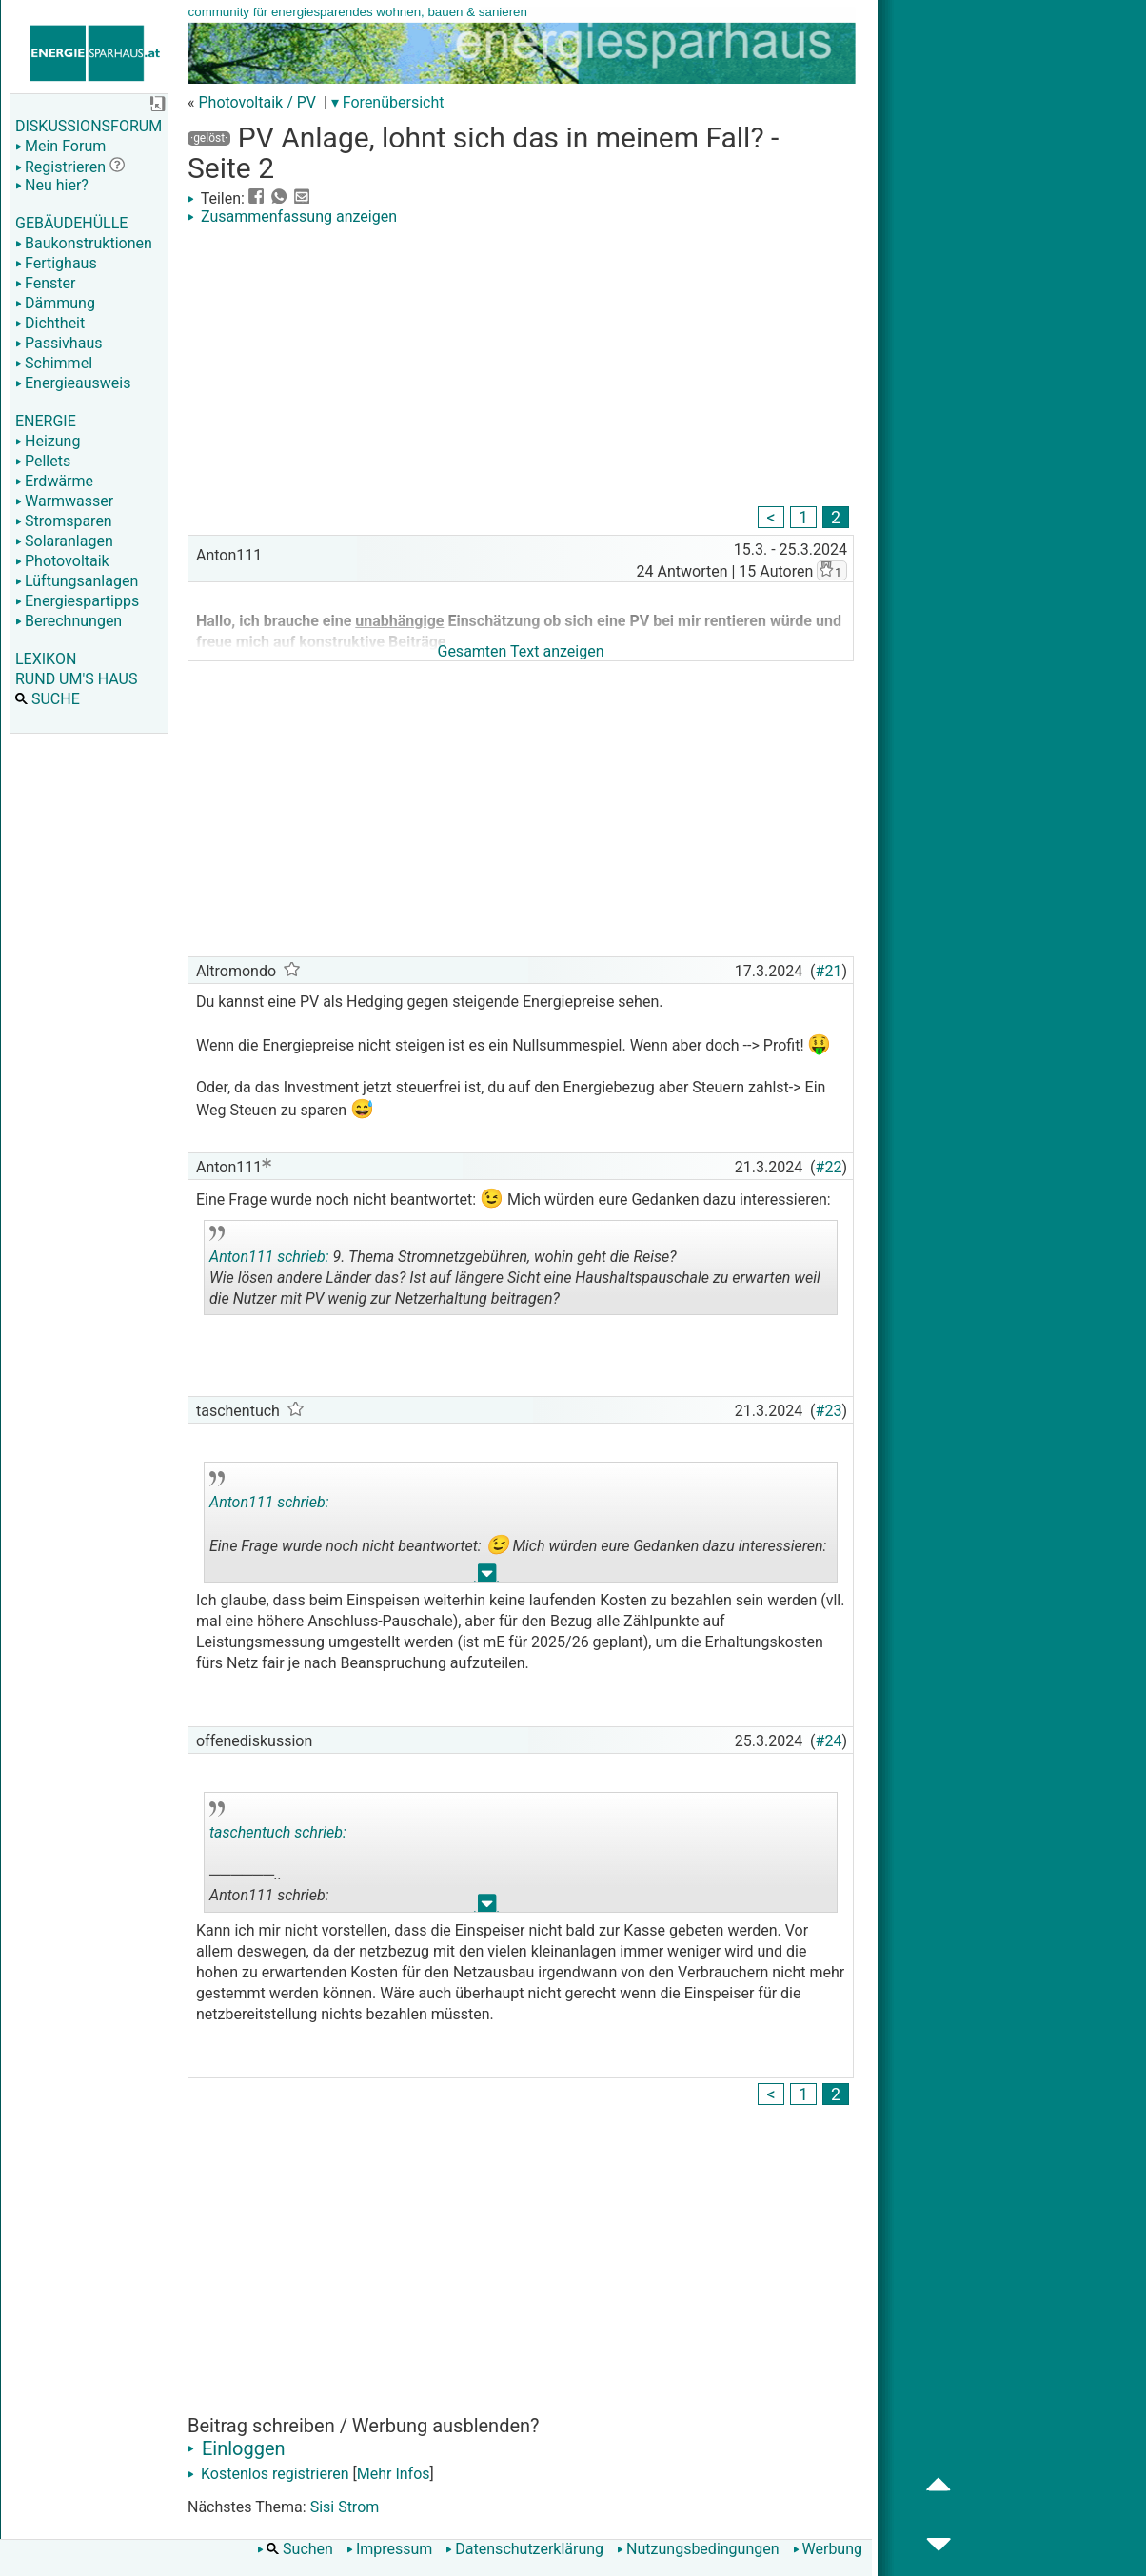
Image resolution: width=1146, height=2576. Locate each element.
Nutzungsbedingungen (698, 2549)
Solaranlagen (64, 541)
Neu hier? (52, 185)
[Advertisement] (521, 368)
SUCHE (47, 699)
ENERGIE (45, 421)
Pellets (42, 461)
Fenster (45, 283)
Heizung (47, 441)
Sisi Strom (345, 2507)
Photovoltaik (62, 561)
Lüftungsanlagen (76, 581)
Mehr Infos (393, 2474)
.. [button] (487, 1577)
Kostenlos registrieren (268, 2474)
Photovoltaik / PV (257, 102)
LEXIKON (45, 659)
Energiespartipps (77, 601)
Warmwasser (64, 501)
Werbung (827, 2549)
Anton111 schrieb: (269, 1257)
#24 (829, 1741)
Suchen (295, 2549)
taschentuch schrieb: (277, 1832)
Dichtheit (50, 323)
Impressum (389, 2549)
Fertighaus (56, 263)
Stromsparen (63, 521)
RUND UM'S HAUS (76, 679)
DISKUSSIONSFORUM (88, 126)
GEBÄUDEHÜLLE (71, 223)
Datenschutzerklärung (524, 2549)
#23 (829, 1411)
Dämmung (55, 303)
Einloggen (237, 2448)
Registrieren (60, 167)
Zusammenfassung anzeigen (292, 216)
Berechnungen (68, 621)
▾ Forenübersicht (388, 102)
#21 (829, 971)
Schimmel (53, 363)
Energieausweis (72, 383)
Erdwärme (54, 481)
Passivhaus (58, 343)
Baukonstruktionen (83, 243)
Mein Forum (60, 146)
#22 (829, 1167)
